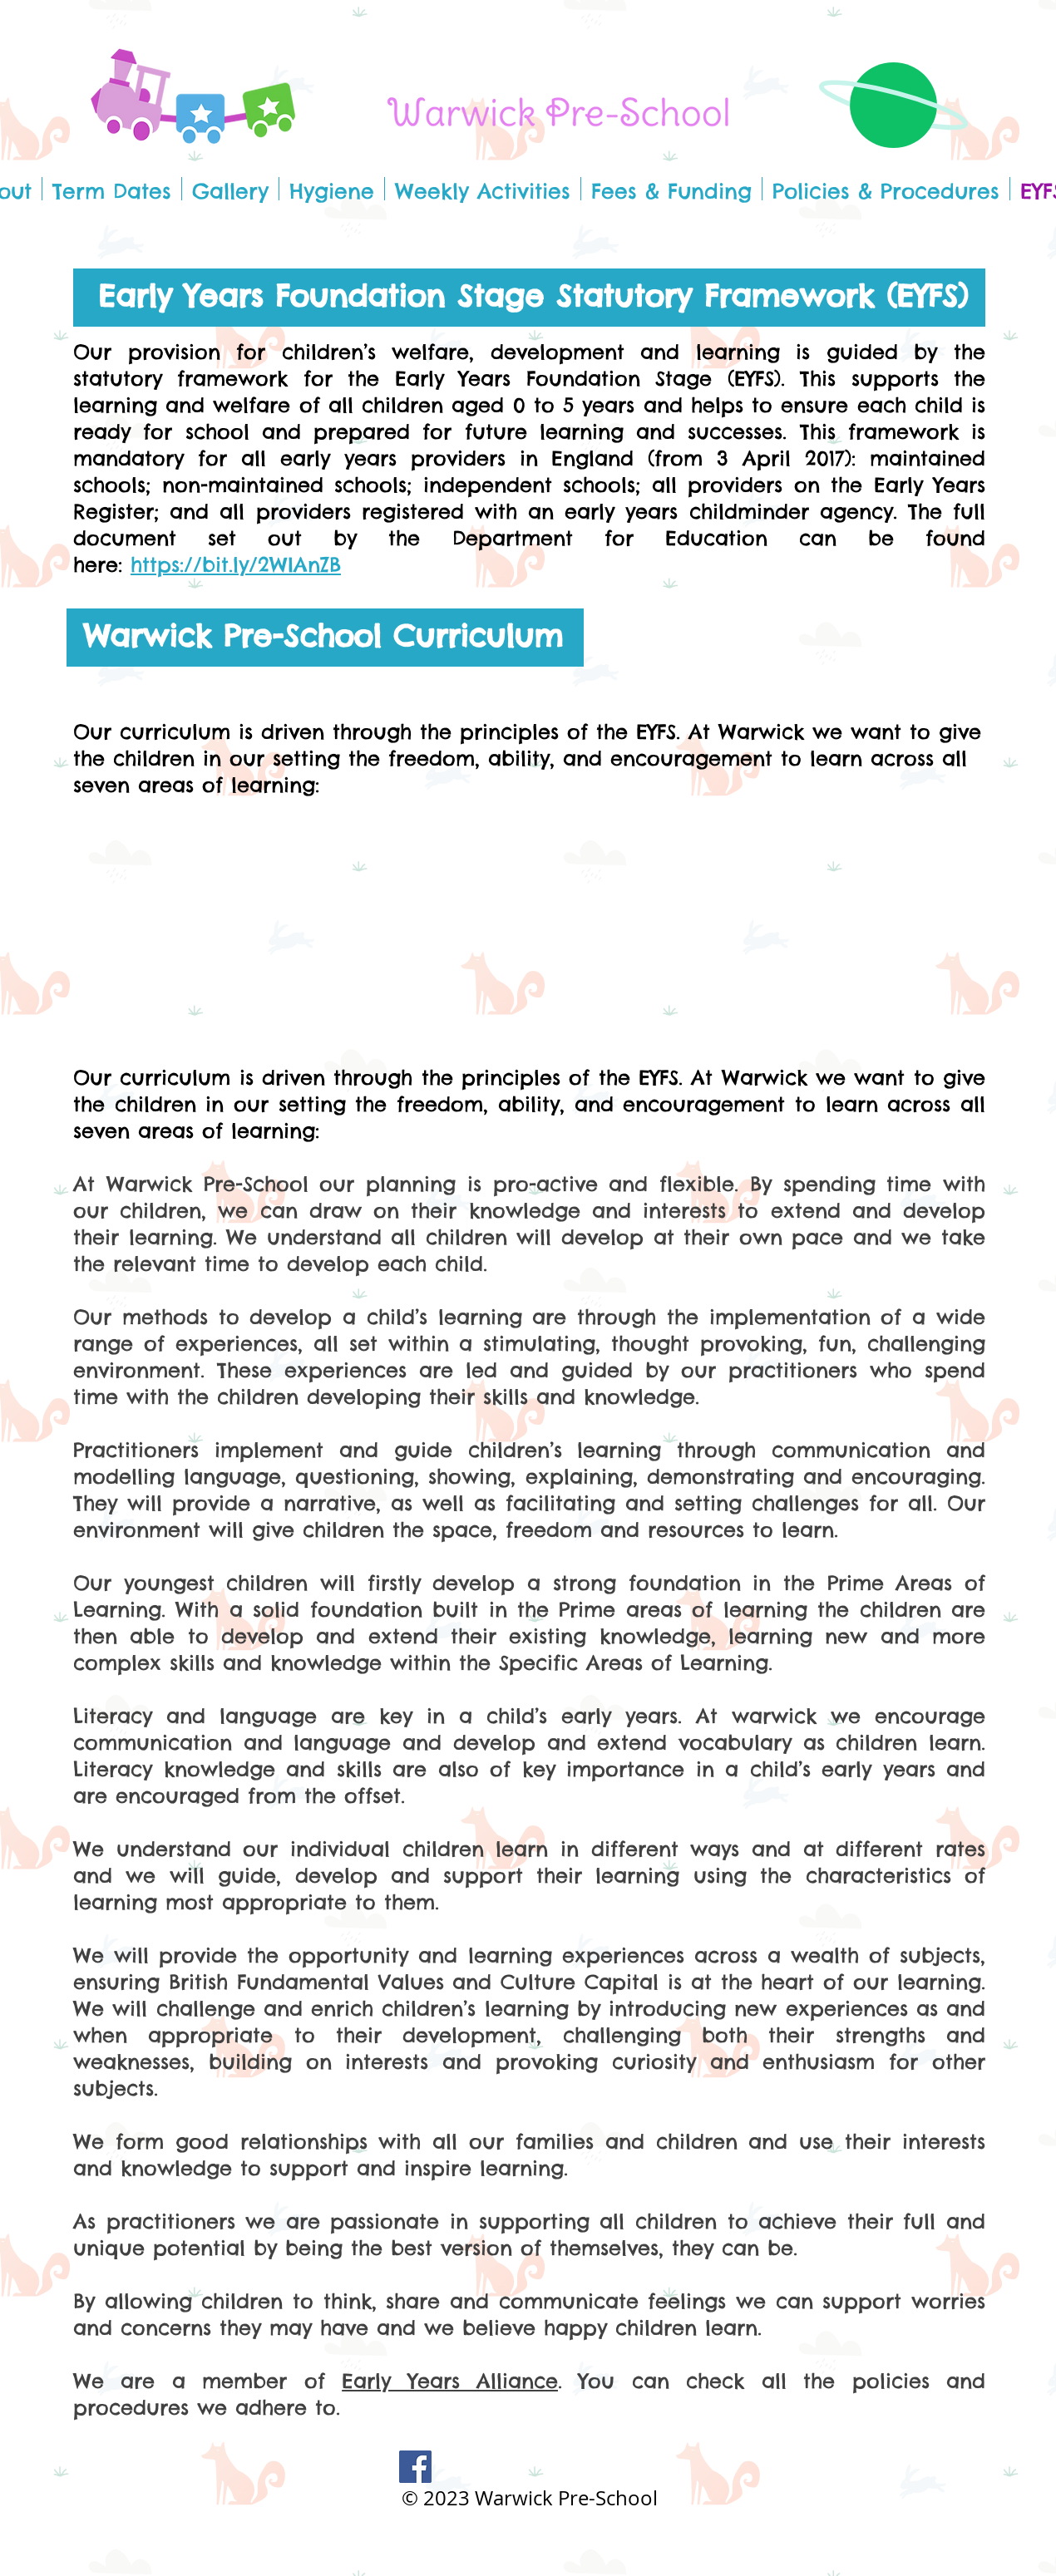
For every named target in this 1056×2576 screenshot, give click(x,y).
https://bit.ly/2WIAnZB (236, 564)
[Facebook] (415, 2466)
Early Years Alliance (450, 2380)
